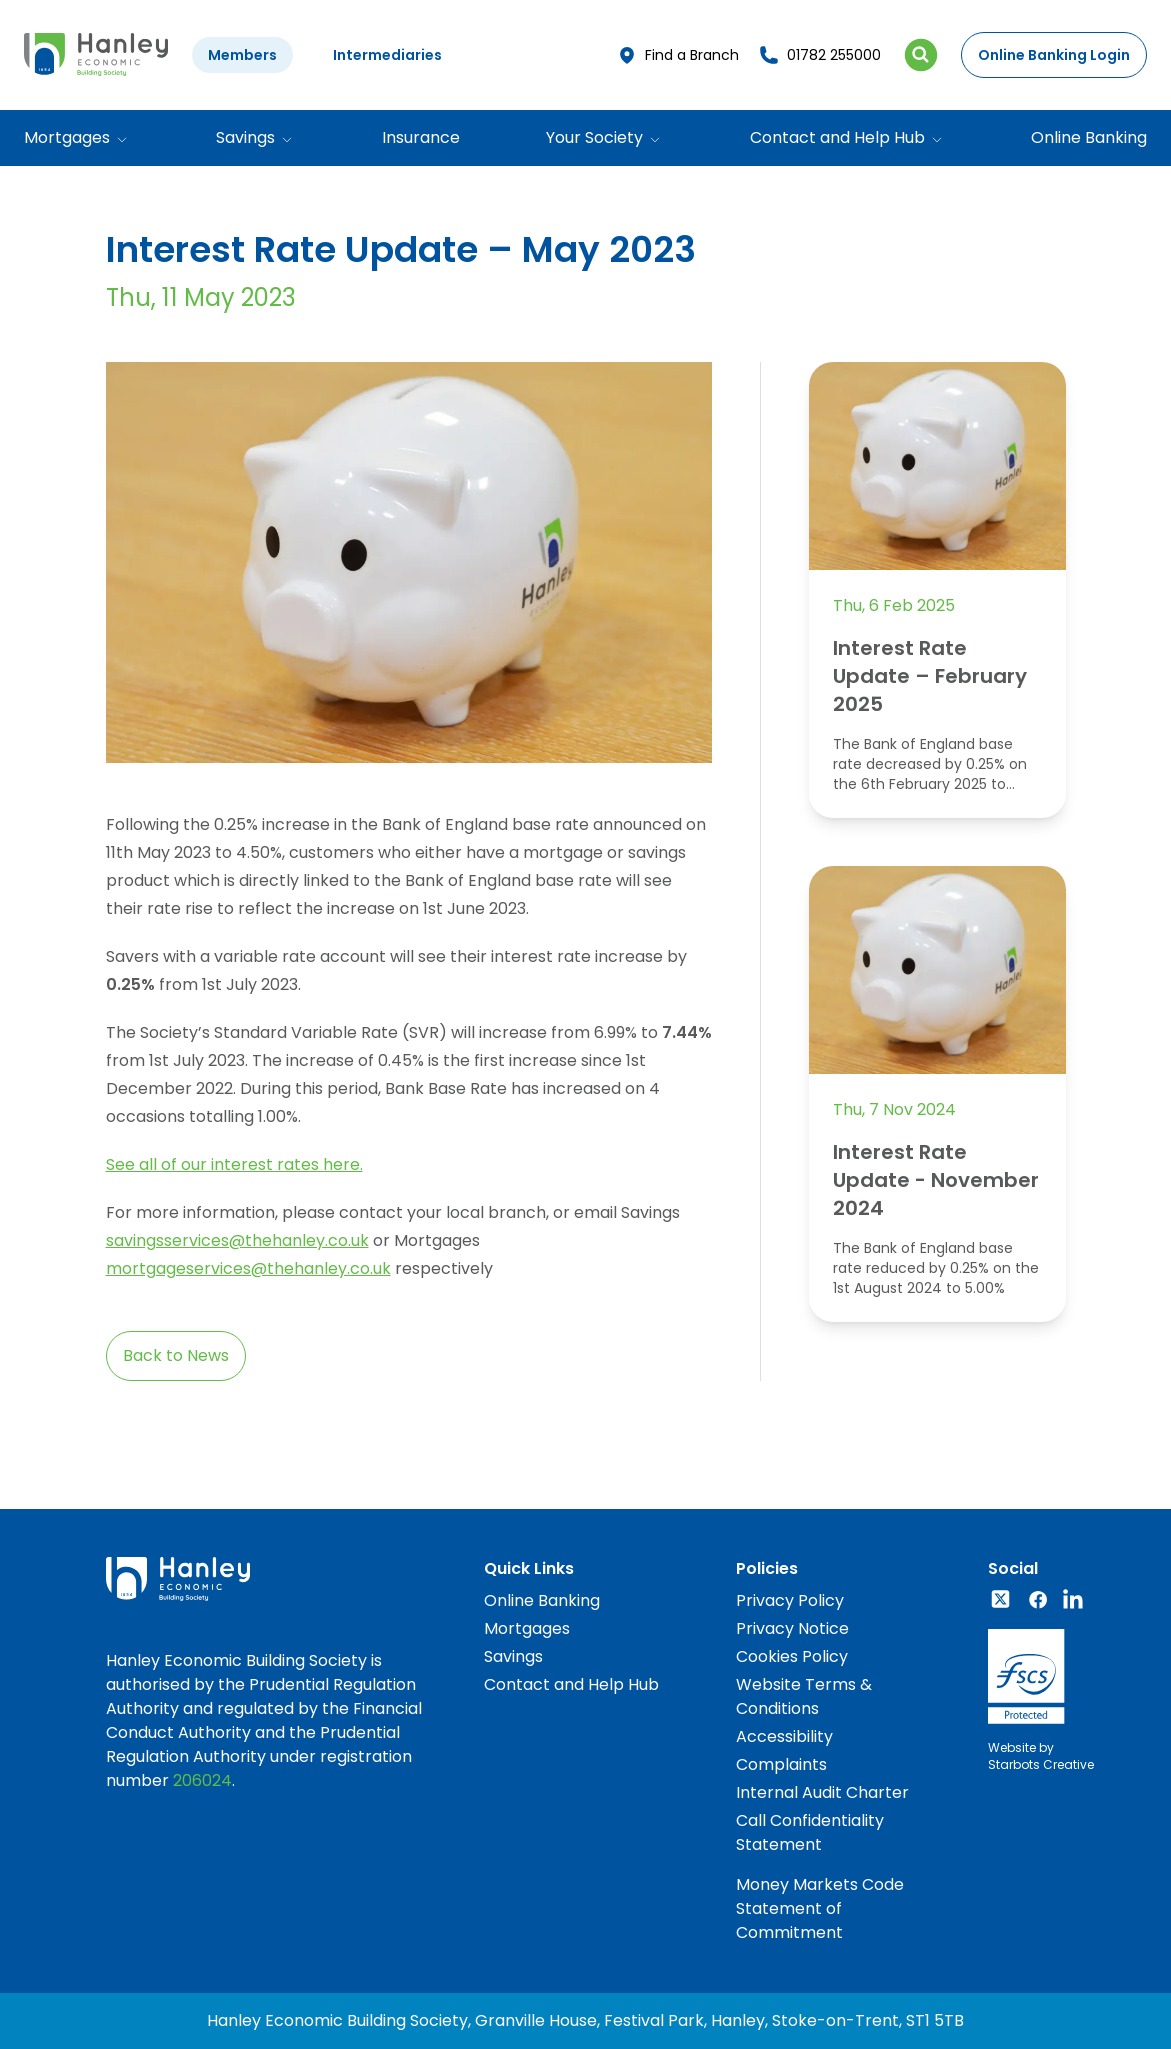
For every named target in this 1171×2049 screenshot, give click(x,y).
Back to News (176, 1355)
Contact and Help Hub (571, 1684)
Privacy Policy (790, 1600)
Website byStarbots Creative (1041, 1756)
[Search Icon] (921, 55)
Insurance (421, 137)
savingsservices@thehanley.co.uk (237, 1240)
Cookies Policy (792, 1656)
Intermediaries (387, 55)
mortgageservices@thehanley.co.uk (248, 1268)
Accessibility (784, 1736)
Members (242, 55)
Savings (513, 1656)
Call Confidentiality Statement (810, 1832)
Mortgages (527, 1628)
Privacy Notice (792, 1628)
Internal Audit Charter (822, 1792)
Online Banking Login (1054, 55)
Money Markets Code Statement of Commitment (820, 1908)
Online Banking (1089, 137)
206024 (202, 1780)
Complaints (781, 1764)
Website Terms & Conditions (804, 1696)
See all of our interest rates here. (234, 1164)
